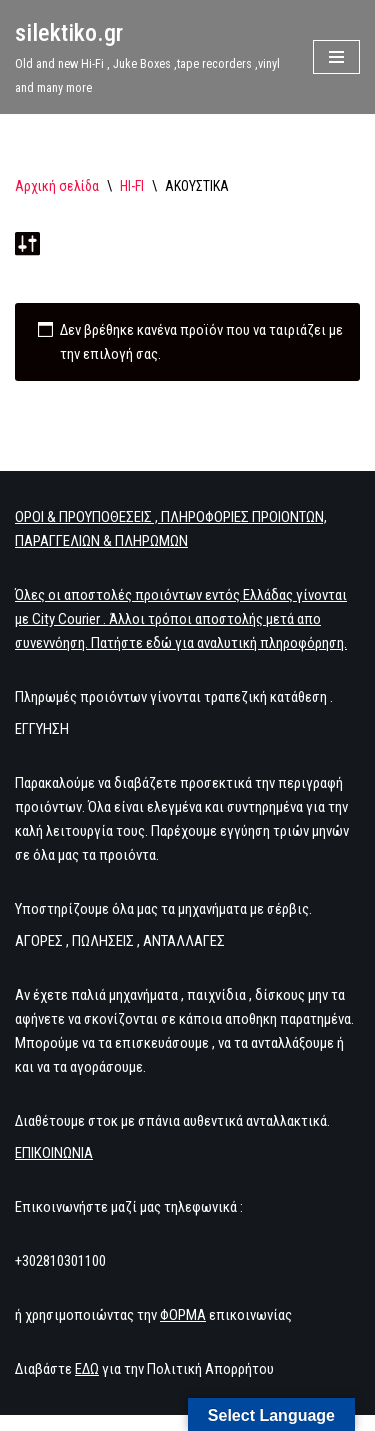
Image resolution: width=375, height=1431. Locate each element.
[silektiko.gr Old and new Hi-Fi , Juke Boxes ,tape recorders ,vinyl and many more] (149, 57)
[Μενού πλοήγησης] (336, 57)
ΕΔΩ (87, 1369)
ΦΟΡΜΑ (183, 1315)
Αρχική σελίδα (57, 186)
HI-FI (132, 186)
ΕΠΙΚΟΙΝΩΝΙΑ (54, 1153)
